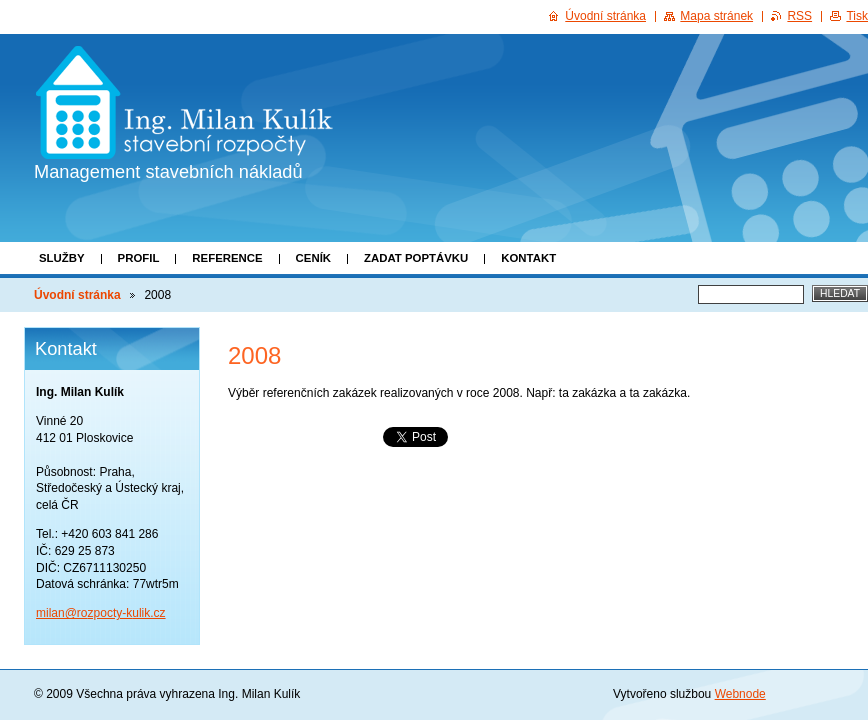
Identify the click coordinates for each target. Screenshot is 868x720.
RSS (799, 16)
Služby (62, 258)
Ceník (313, 258)
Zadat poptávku (416, 258)
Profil (139, 258)
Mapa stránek (716, 16)
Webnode (740, 694)
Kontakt (528, 258)
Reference (227, 258)
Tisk (857, 16)
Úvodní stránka (77, 295)
